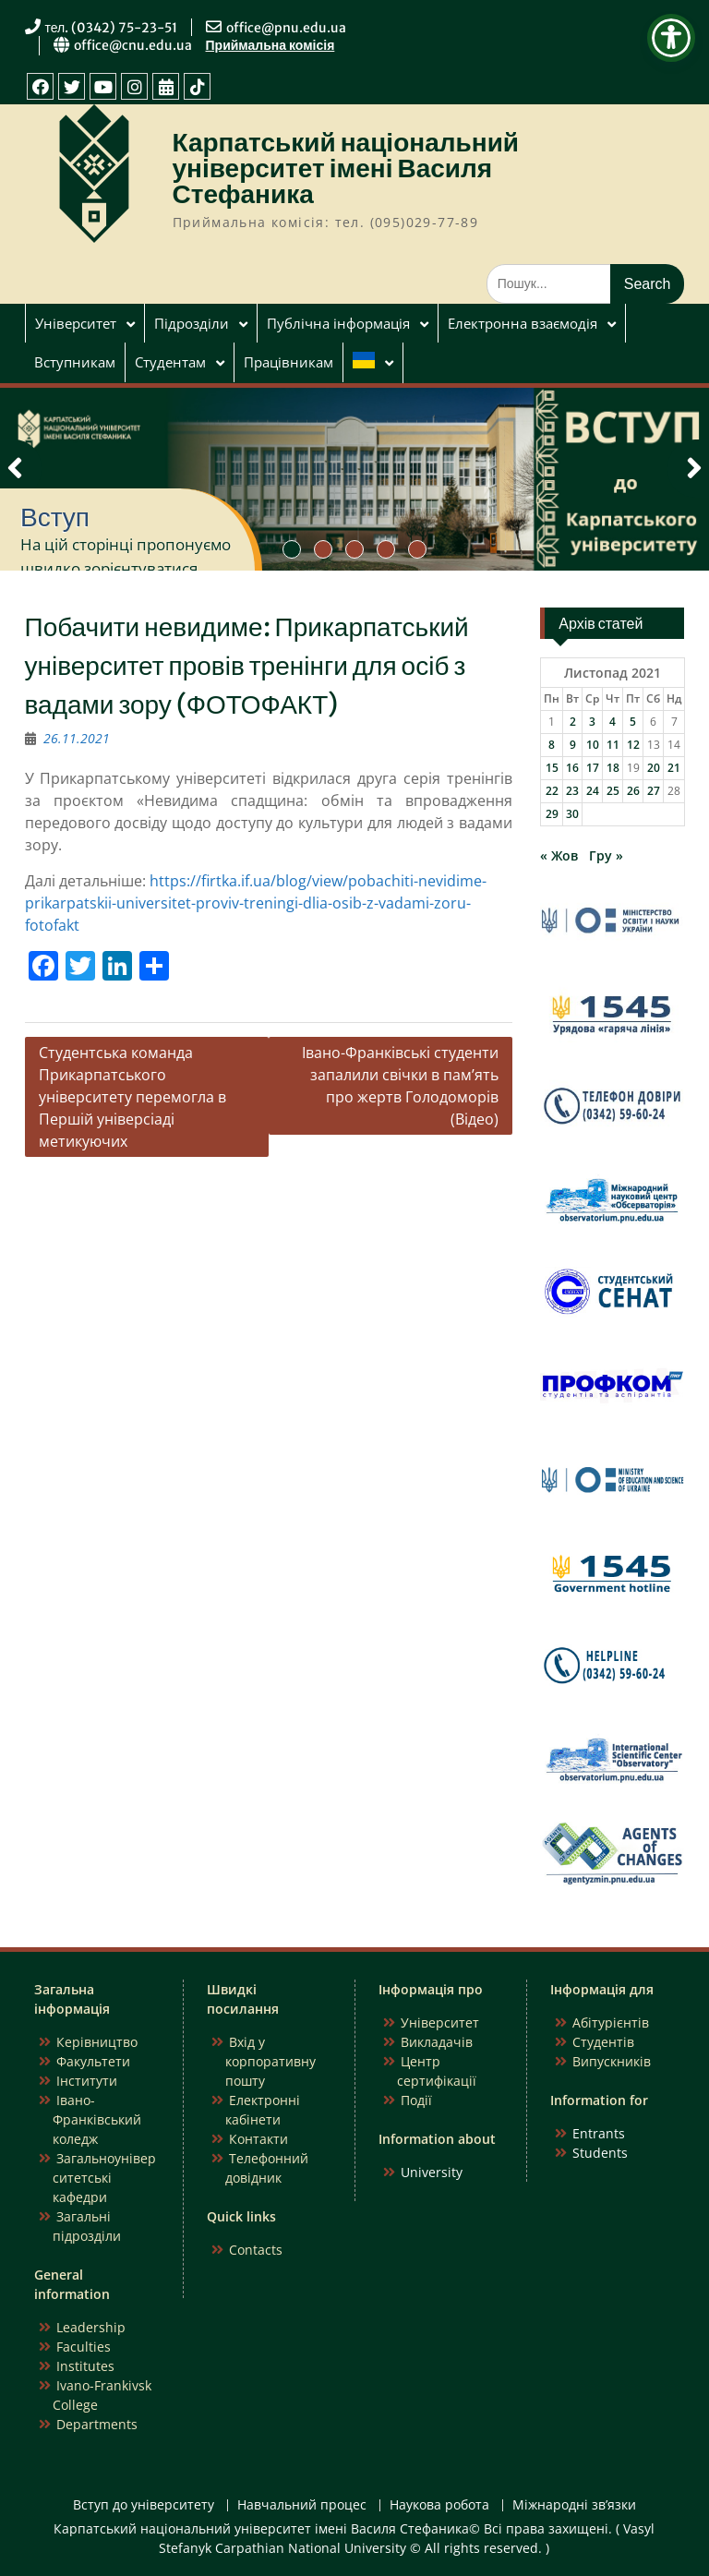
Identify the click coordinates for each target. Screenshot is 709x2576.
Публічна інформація (338, 323)
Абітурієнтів (610, 2022)
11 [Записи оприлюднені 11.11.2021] (613, 744)
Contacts (255, 2249)
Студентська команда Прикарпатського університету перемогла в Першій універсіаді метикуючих (132, 1096)
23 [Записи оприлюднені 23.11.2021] (572, 791)
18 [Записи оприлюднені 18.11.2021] (613, 768)
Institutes (85, 2366)
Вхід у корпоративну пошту (270, 2061)
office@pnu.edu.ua (286, 27)
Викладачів (437, 2042)
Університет (75, 323)
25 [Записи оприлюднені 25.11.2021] (613, 791)
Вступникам (74, 362)
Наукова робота (439, 2505)
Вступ (55, 517)
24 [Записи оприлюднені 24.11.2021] (592, 791)
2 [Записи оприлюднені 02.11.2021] (573, 721)
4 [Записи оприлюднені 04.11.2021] (612, 721)
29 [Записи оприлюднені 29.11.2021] (552, 814)
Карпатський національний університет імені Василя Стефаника (346, 168)
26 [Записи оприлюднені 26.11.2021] (633, 791)
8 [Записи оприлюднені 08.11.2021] (551, 744)
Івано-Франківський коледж (97, 2119)
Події (416, 2100)
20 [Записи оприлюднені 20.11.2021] (653, 768)
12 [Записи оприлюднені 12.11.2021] (633, 744)
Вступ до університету (143, 2505)
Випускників (611, 2061)
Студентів (603, 2042)
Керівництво (97, 2042)
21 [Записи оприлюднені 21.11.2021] (673, 768)
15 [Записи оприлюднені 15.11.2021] (552, 768)
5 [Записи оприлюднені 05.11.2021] (633, 721)
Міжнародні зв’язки (574, 2505)
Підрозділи (191, 323)
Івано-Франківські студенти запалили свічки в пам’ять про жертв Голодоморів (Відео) (400, 1085)
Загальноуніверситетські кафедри (104, 2177)
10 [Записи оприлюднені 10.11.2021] (592, 744)
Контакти (258, 2139)
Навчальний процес (302, 2505)
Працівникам (288, 362)
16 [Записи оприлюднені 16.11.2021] (572, 768)
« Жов (559, 855)
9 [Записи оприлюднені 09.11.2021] (573, 744)
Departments (97, 2424)
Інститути (86, 2080)
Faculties (83, 2346)
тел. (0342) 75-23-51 (111, 27)
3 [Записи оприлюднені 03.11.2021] (592, 721)
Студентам (170, 362)
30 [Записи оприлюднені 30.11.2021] (572, 814)
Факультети (93, 2061)
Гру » (606, 855)
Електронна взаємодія (522, 323)
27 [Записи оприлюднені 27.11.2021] (653, 791)
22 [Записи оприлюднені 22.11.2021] (552, 791)
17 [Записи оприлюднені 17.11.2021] (592, 768)
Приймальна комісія (270, 45)
